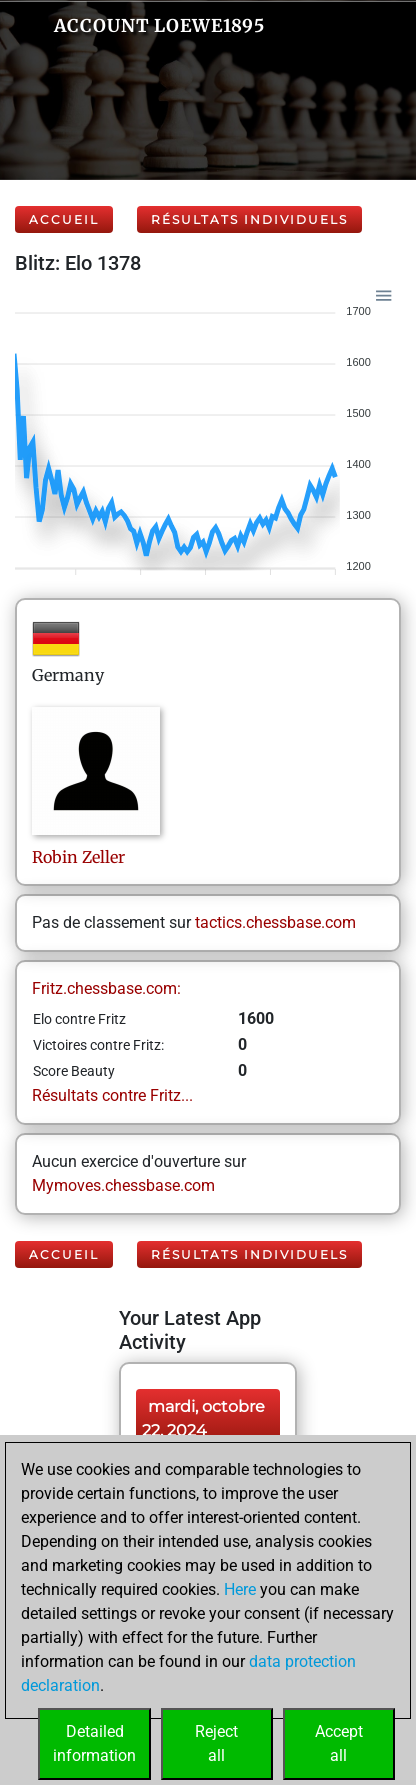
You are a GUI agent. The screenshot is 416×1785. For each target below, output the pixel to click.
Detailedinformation (94, 1743)
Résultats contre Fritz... (112, 1095)
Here (240, 1589)
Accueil (64, 219)
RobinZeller (78, 857)
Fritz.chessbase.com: (106, 988)
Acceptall (339, 1743)
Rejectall (216, 1743)
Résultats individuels (249, 219)
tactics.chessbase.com (275, 922)
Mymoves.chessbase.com (123, 1185)
